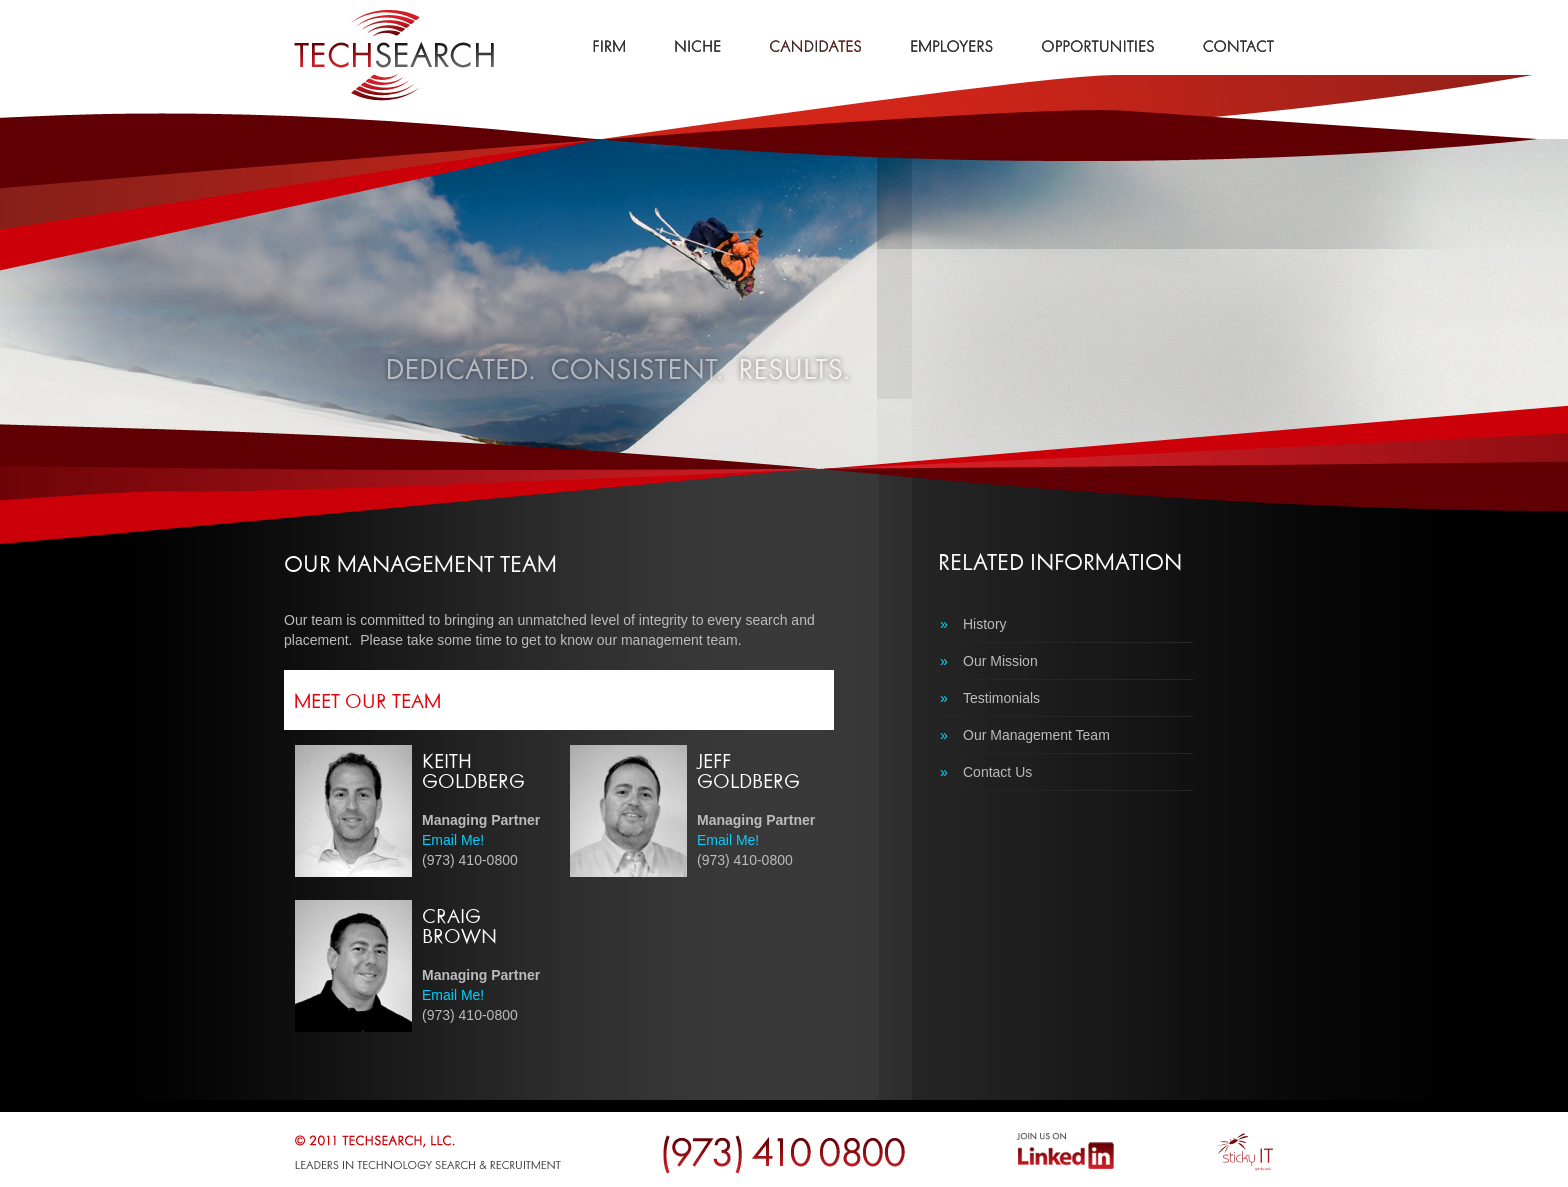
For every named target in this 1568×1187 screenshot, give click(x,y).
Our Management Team (1025, 735)
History (973, 624)
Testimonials (990, 698)
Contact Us (986, 772)
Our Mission (989, 661)
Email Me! (453, 840)
